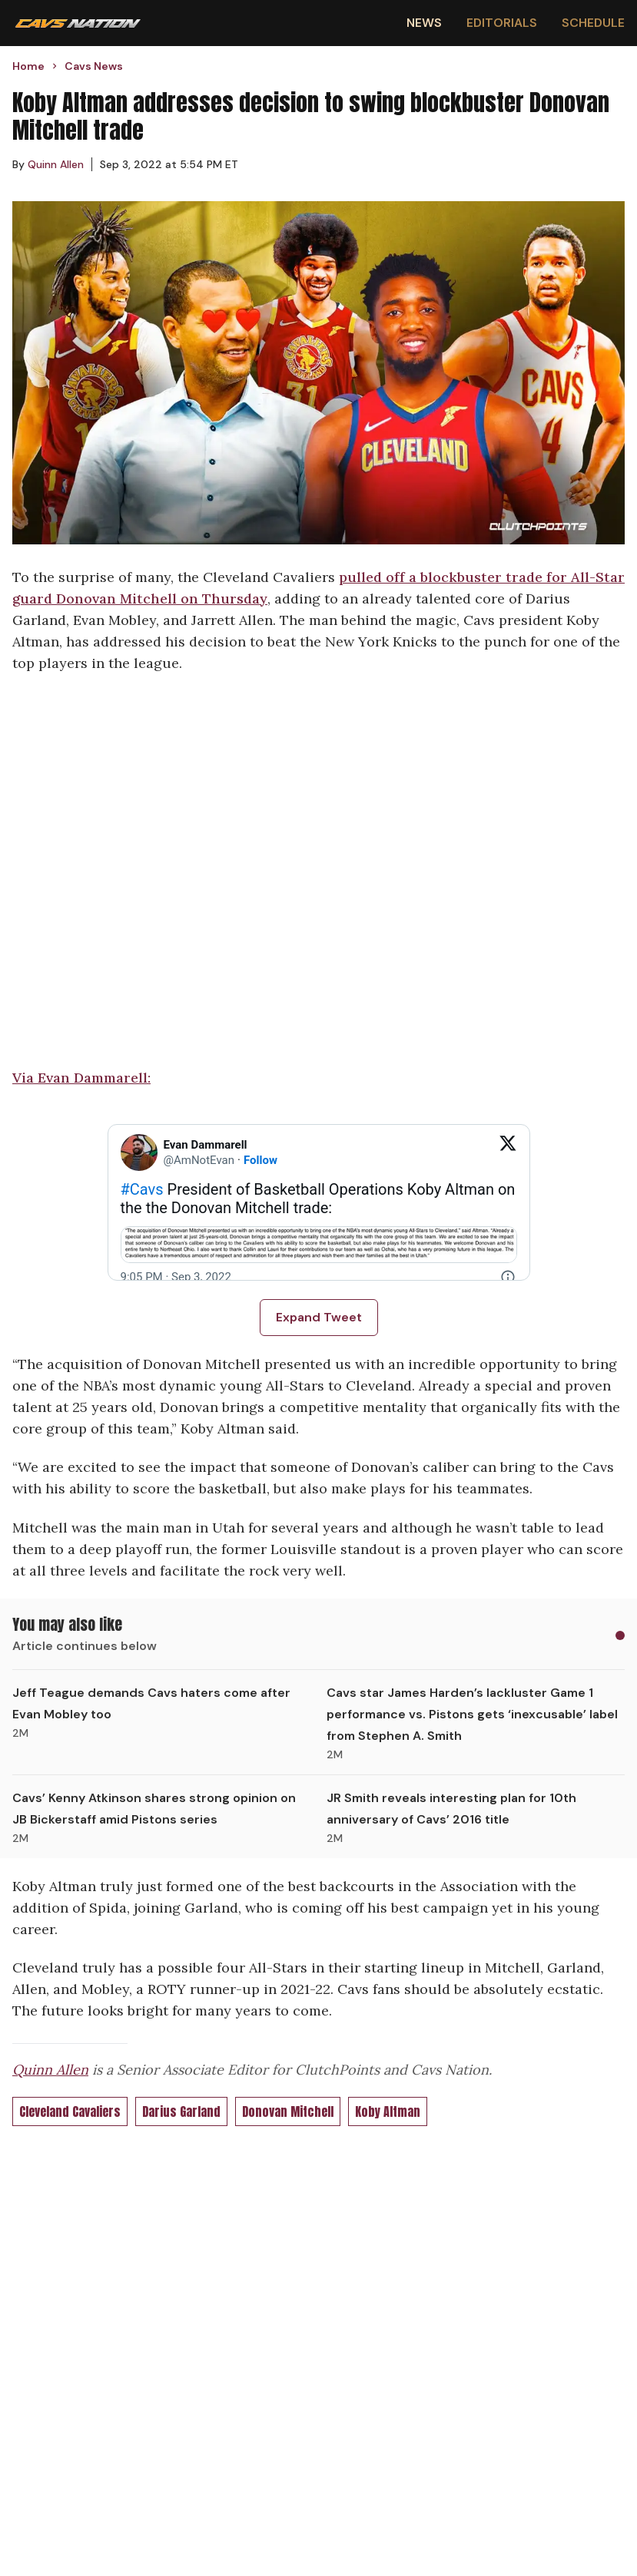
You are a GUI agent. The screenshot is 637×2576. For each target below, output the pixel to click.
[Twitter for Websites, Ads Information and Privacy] (508, 1277)
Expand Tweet (319, 1317)
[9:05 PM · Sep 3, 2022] (176, 1277)
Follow (260, 1160)
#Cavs (142, 1189)
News (424, 23)
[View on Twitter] (508, 1152)
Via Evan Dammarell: (81, 1077)
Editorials (501, 23)
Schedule (593, 23)
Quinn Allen (50, 2069)
